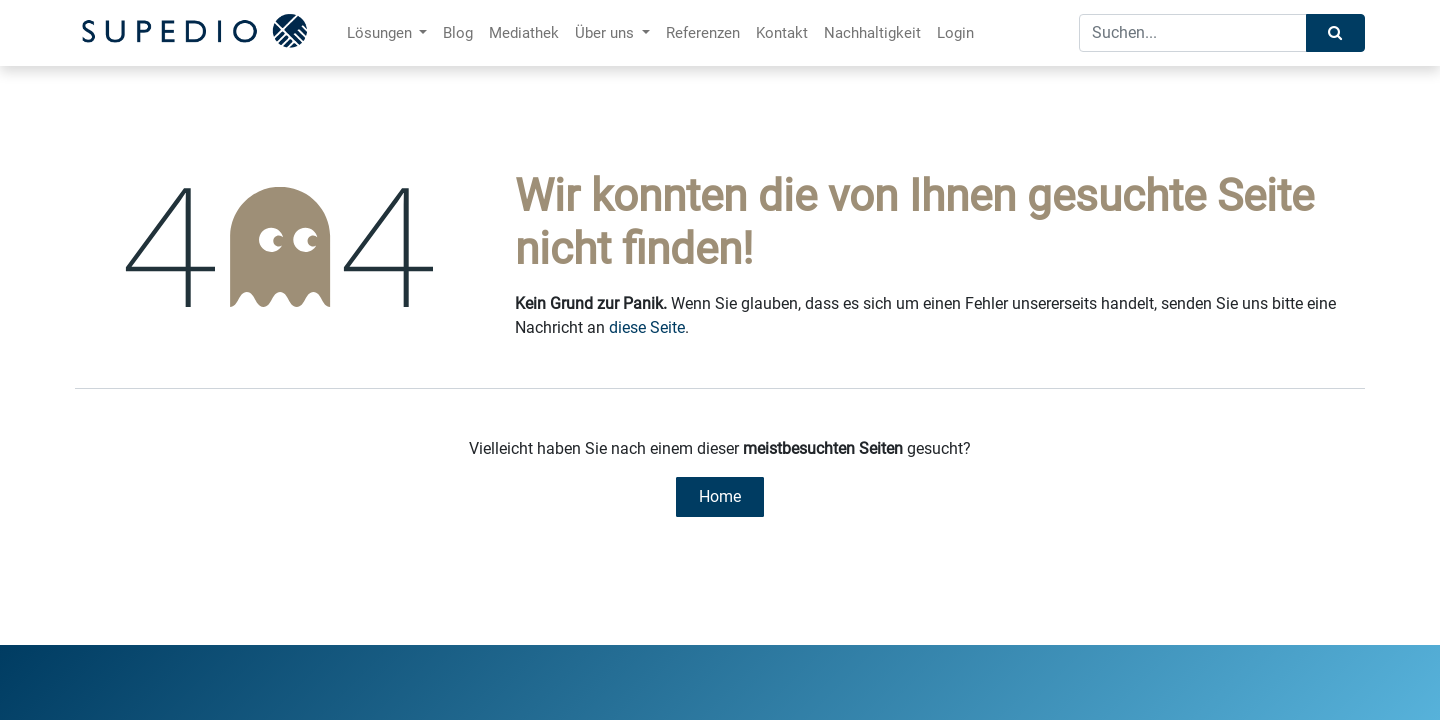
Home (720, 496)
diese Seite (647, 327)
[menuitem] (458, 33)
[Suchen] (1335, 33)
